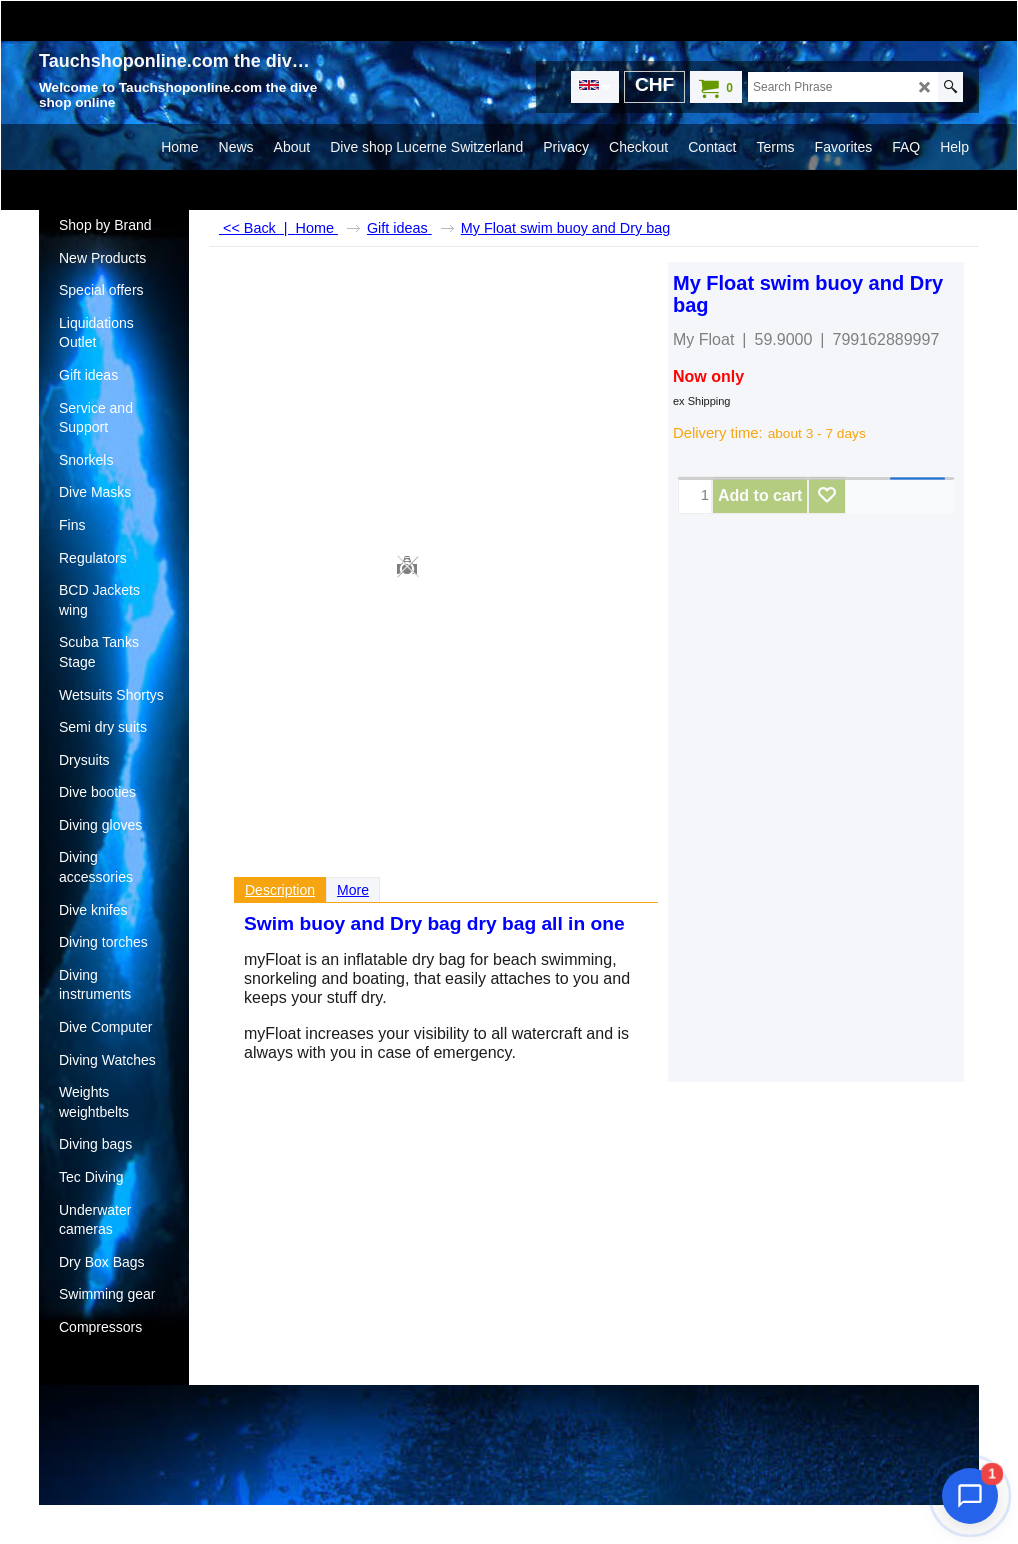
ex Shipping (702, 401)
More (353, 890)
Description (280, 890)
